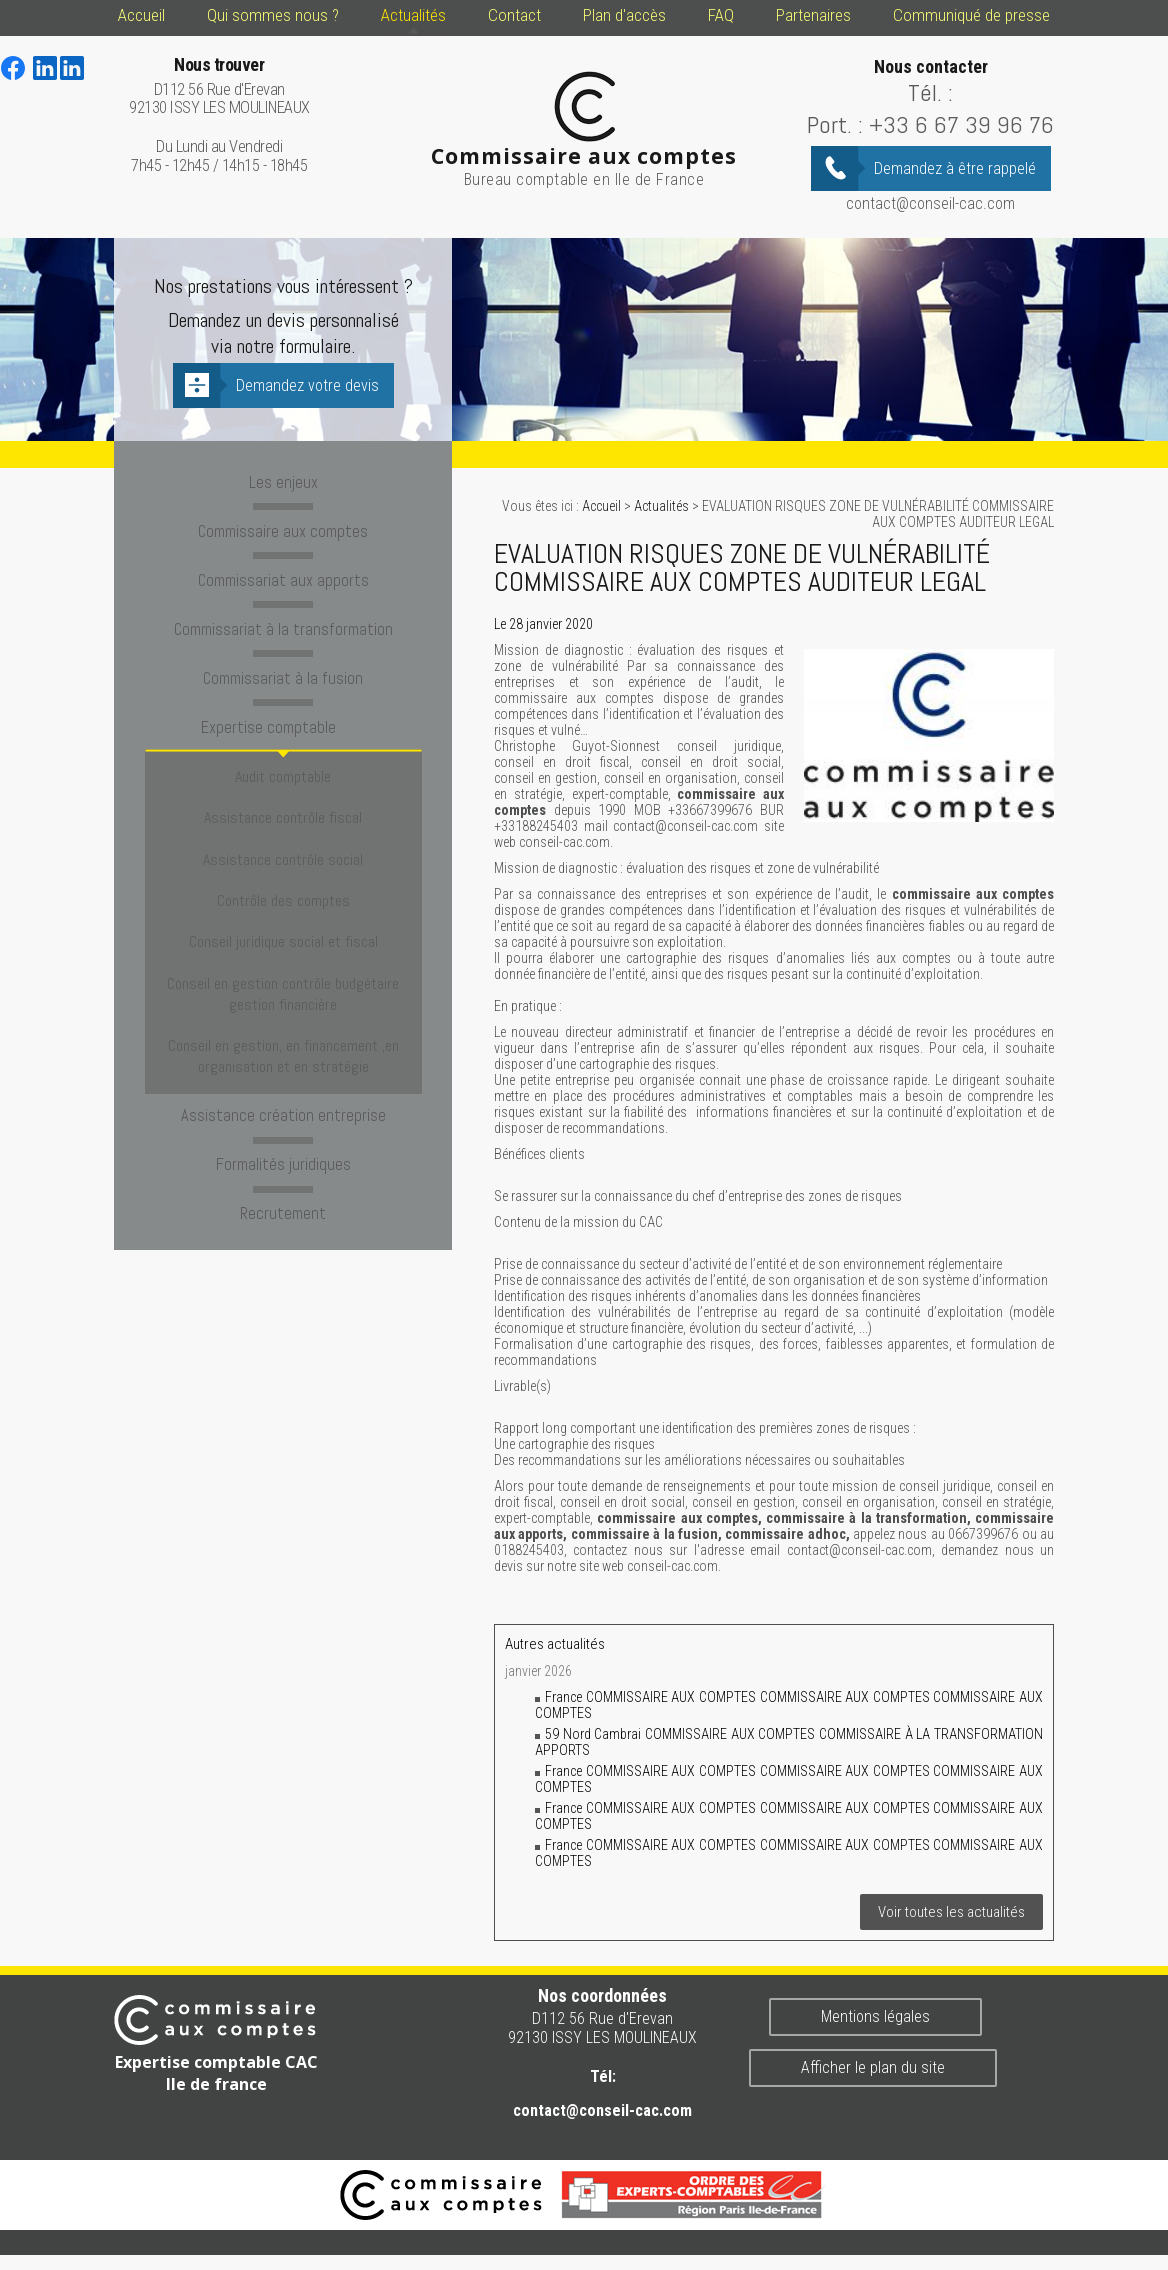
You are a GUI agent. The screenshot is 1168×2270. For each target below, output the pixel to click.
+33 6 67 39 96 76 (961, 124)
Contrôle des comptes (283, 844)
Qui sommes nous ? (273, 15)
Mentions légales (875, 2016)
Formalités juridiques (283, 1062)
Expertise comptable (283, 716)
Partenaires (813, 15)
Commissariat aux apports (283, 575)
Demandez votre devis (307, 385)
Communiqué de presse (971, 15)
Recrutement (283, 1109)
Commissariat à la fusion (283, 669)
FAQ (721, 15)
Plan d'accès (624, 15)
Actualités (413, 15)
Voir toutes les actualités (951, 1912)
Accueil (141, 15)
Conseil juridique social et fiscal (283, 873)
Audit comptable (283, 757)
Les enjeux (283, 481)
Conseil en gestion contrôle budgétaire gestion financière (283, 913)
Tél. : (930, 92)
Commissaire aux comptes (283, 528)
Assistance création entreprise (283, 1015)
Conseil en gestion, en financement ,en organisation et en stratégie (283, 963)
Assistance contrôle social (283, 815)
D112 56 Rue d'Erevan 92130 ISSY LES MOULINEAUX (219, 86)
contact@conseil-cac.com (930, 203)
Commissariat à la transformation (283, 622)
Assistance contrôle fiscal (283, 786)
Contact (514, 15)
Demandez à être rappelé (955, 168)
